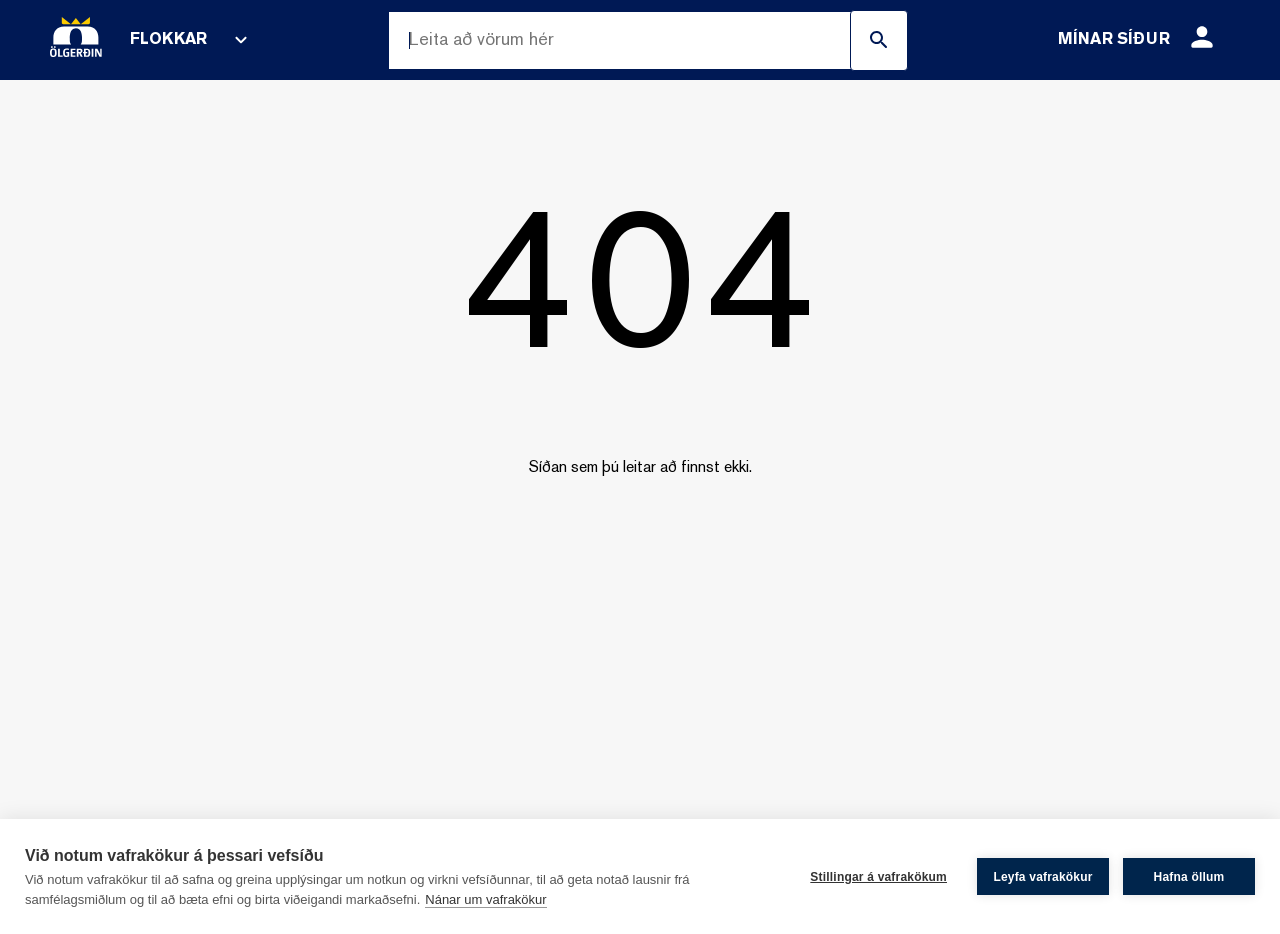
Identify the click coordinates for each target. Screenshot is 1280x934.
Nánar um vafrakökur (485, 899)
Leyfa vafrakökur (1042, 877)
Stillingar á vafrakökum (878, 877)
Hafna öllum (1189, 877)
